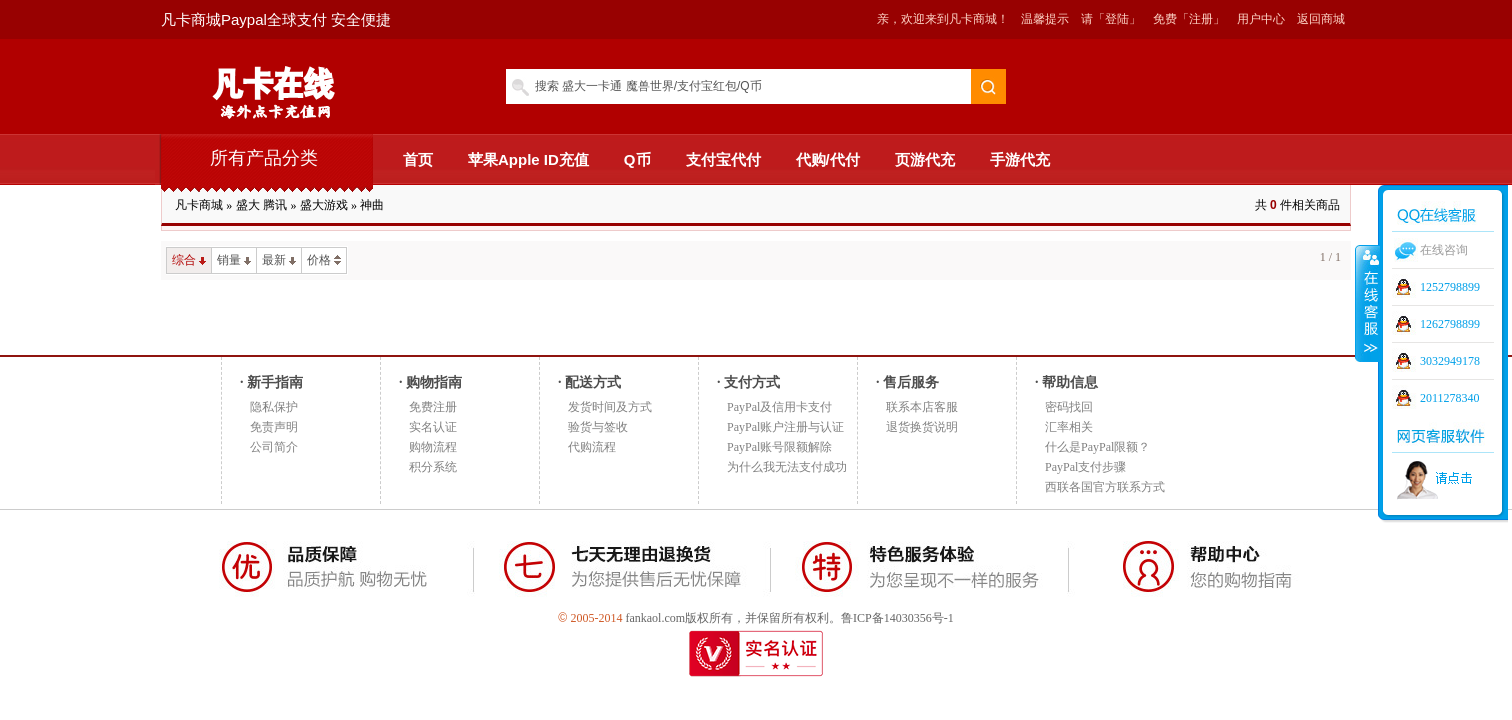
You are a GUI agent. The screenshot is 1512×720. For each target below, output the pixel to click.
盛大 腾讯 (261, 205)
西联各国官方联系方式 (1105, 487)
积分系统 (433, 467)
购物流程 (433, 447)
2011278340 (1450, 398)
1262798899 (1450, 324)
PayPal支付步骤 (1085, 467)
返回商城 (1321, 19)
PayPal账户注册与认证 (785, 427)
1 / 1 (1330, 257)
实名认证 (433, 427)
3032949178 (1450, 361)
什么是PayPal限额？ (1097, 447)
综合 (189, 260)
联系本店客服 (922, 407)
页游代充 (925, 159)
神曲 (372, 205)
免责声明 (274, 427)
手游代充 (1020, 159)
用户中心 (1261, 19)
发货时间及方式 (610, 407)
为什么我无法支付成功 (787, 467)
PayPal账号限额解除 (779, 447)
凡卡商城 (199, 205)
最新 (279, 260)
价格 (324, 260)
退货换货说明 (922, 427)
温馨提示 (1045, 19)
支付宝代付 (723, 159)
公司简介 (274, 447)
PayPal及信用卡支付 (779, 407)
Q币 (637, 159)
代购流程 (592, 447)
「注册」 (1201, 19)
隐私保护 (274, 407)
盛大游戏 (324, 205)
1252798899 (1450, 287)
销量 (234, 260)
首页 (418, 159)
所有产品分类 (264, 158)
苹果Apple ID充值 (528, 159)
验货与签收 (598, 427)
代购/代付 (828, 159)
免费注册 (433, 407)
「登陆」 (1117, 19)
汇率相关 (1069, 427)
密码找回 (1069, 407)
